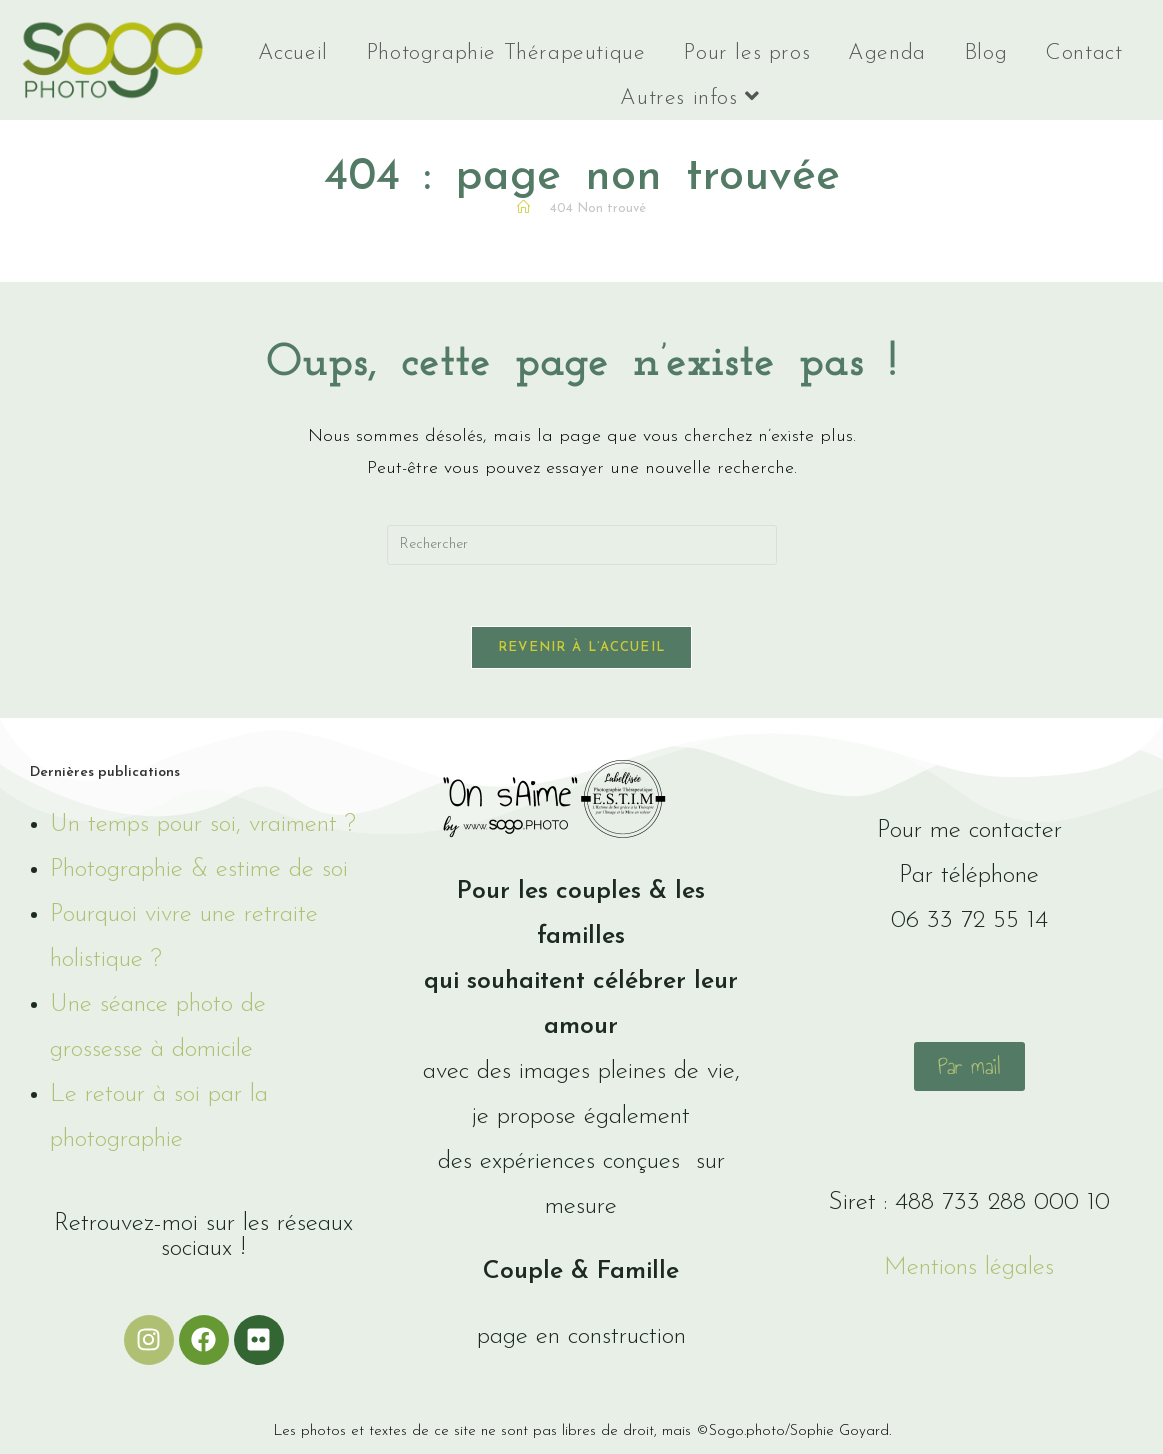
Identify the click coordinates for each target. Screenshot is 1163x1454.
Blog (985, 53)
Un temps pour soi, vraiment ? (203, 824)
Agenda (887, 53)
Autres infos (689, 97)
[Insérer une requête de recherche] (582, 545)
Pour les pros (746, 53)
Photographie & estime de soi (199, 869)
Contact (1083, 53)
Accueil (293, 53)
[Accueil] (523, 208)
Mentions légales (969, 1267)
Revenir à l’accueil (582, 647)
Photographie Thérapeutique (506, 53)
